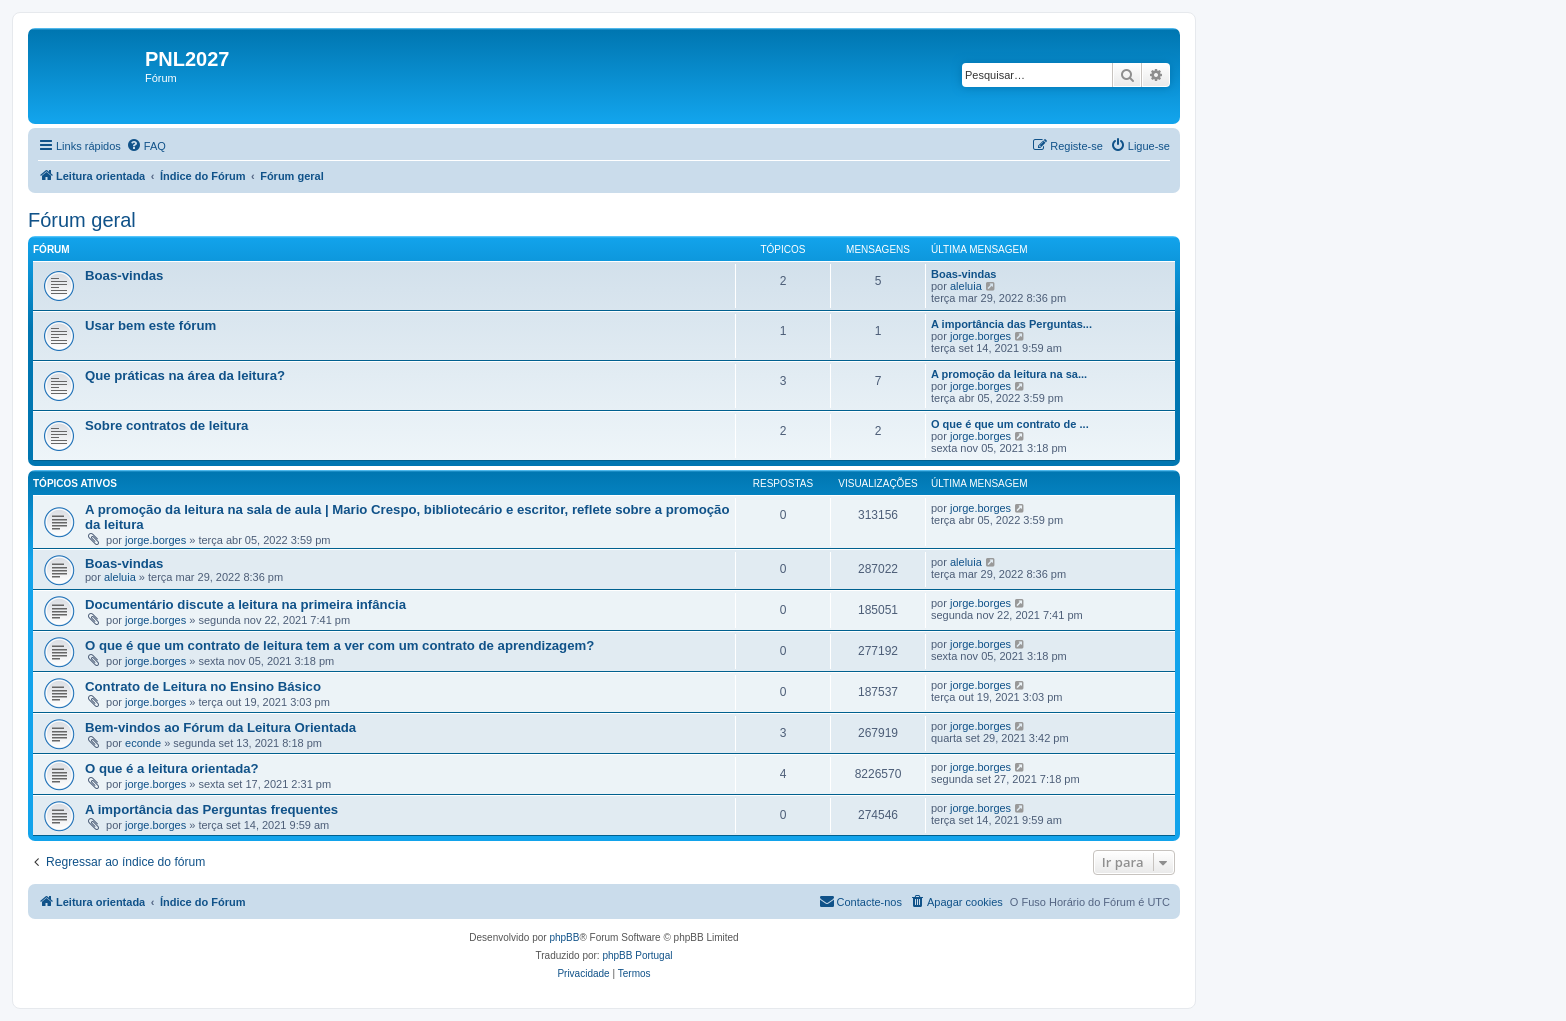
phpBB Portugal (637, 955)
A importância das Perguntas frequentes (211, 809)
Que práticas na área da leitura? (185, 375)
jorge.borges (980, 336)
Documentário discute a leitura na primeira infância (245, 604)
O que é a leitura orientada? (172, 768)
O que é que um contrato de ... (1010, 424)
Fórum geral (82, 220)
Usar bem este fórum (150, 325)
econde (143, 743)
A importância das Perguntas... (1011, 324)
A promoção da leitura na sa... (1009, 374)
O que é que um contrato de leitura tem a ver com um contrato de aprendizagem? (339, 645)
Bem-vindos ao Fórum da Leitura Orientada (220, 727)
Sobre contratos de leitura (166, 425)
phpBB (564, 937)
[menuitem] (146, 146)
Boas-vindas (124, 275)
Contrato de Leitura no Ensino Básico (203, 686)
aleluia (966, 286)
